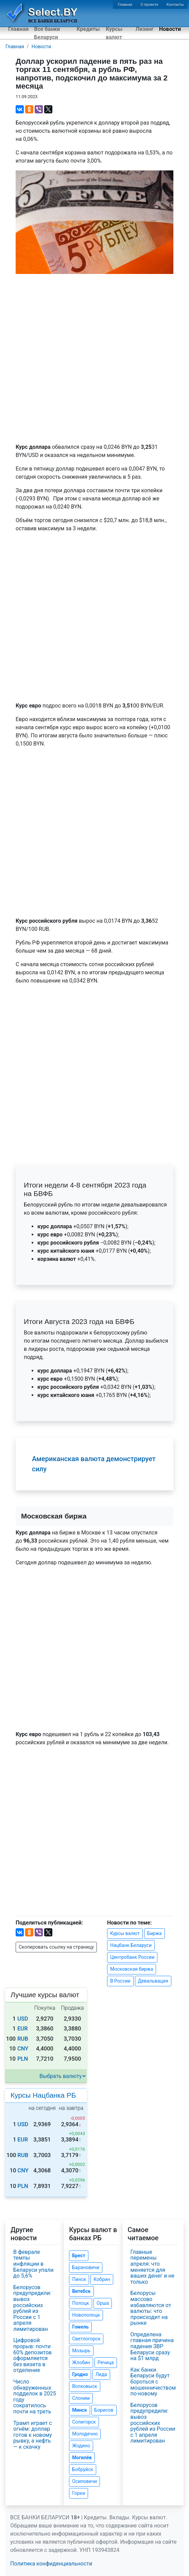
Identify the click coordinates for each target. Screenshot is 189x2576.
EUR (22, 2028)
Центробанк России (132, 1957)
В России (120, 1981)
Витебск (81, 2291)
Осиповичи (84, 2481)
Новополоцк (86, 2315)
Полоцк (80, 2303)
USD (22, 2019)
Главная (125, 4)
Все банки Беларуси (47, 33)
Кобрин (101, 2279)
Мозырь (81, 2350)
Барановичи (85, 2267)
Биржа (154, 1933)
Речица (106, 2362)
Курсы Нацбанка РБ (43, 2095)
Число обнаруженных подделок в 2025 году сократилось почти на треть (34, 2396)
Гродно (80, 2374)
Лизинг (145, 29)
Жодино (81, 2445)
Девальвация (153, 1981)
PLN (22, 2059)
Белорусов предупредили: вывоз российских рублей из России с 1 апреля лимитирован (32, 2308)
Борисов (104, 2410)
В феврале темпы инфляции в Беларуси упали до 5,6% (33, 2264)
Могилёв (81, 2457)
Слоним (81, 2398)
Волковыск (84, 2386)
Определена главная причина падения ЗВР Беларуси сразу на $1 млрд (152, 2346)
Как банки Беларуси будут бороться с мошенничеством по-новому (153, 2382)
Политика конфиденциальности (51, 2563)
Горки (78, 2493)
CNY (23, 2048)
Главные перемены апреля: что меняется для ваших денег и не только (152, 2267)
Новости (170, 29)
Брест (78, 2255)
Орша (103, 2303)
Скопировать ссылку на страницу (56, 1947)
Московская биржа (131, 1969)
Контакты (175, 4)
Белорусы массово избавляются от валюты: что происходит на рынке (151, 2308)
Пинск (79, 2279)
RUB (22, 2039)
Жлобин (81, 2362)
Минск (79, 2410)
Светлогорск (86, 2338)
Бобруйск (82, 2469)
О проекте (149, 4)
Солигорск (84, 2422)
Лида (101, 2374)
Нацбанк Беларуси (131, 1945)
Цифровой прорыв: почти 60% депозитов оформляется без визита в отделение (32, 2355)
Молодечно (85, 2433)
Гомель (80, 2327)
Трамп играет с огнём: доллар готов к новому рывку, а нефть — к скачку (32, 2435)
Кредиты (88, 29)
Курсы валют (114, 33)
